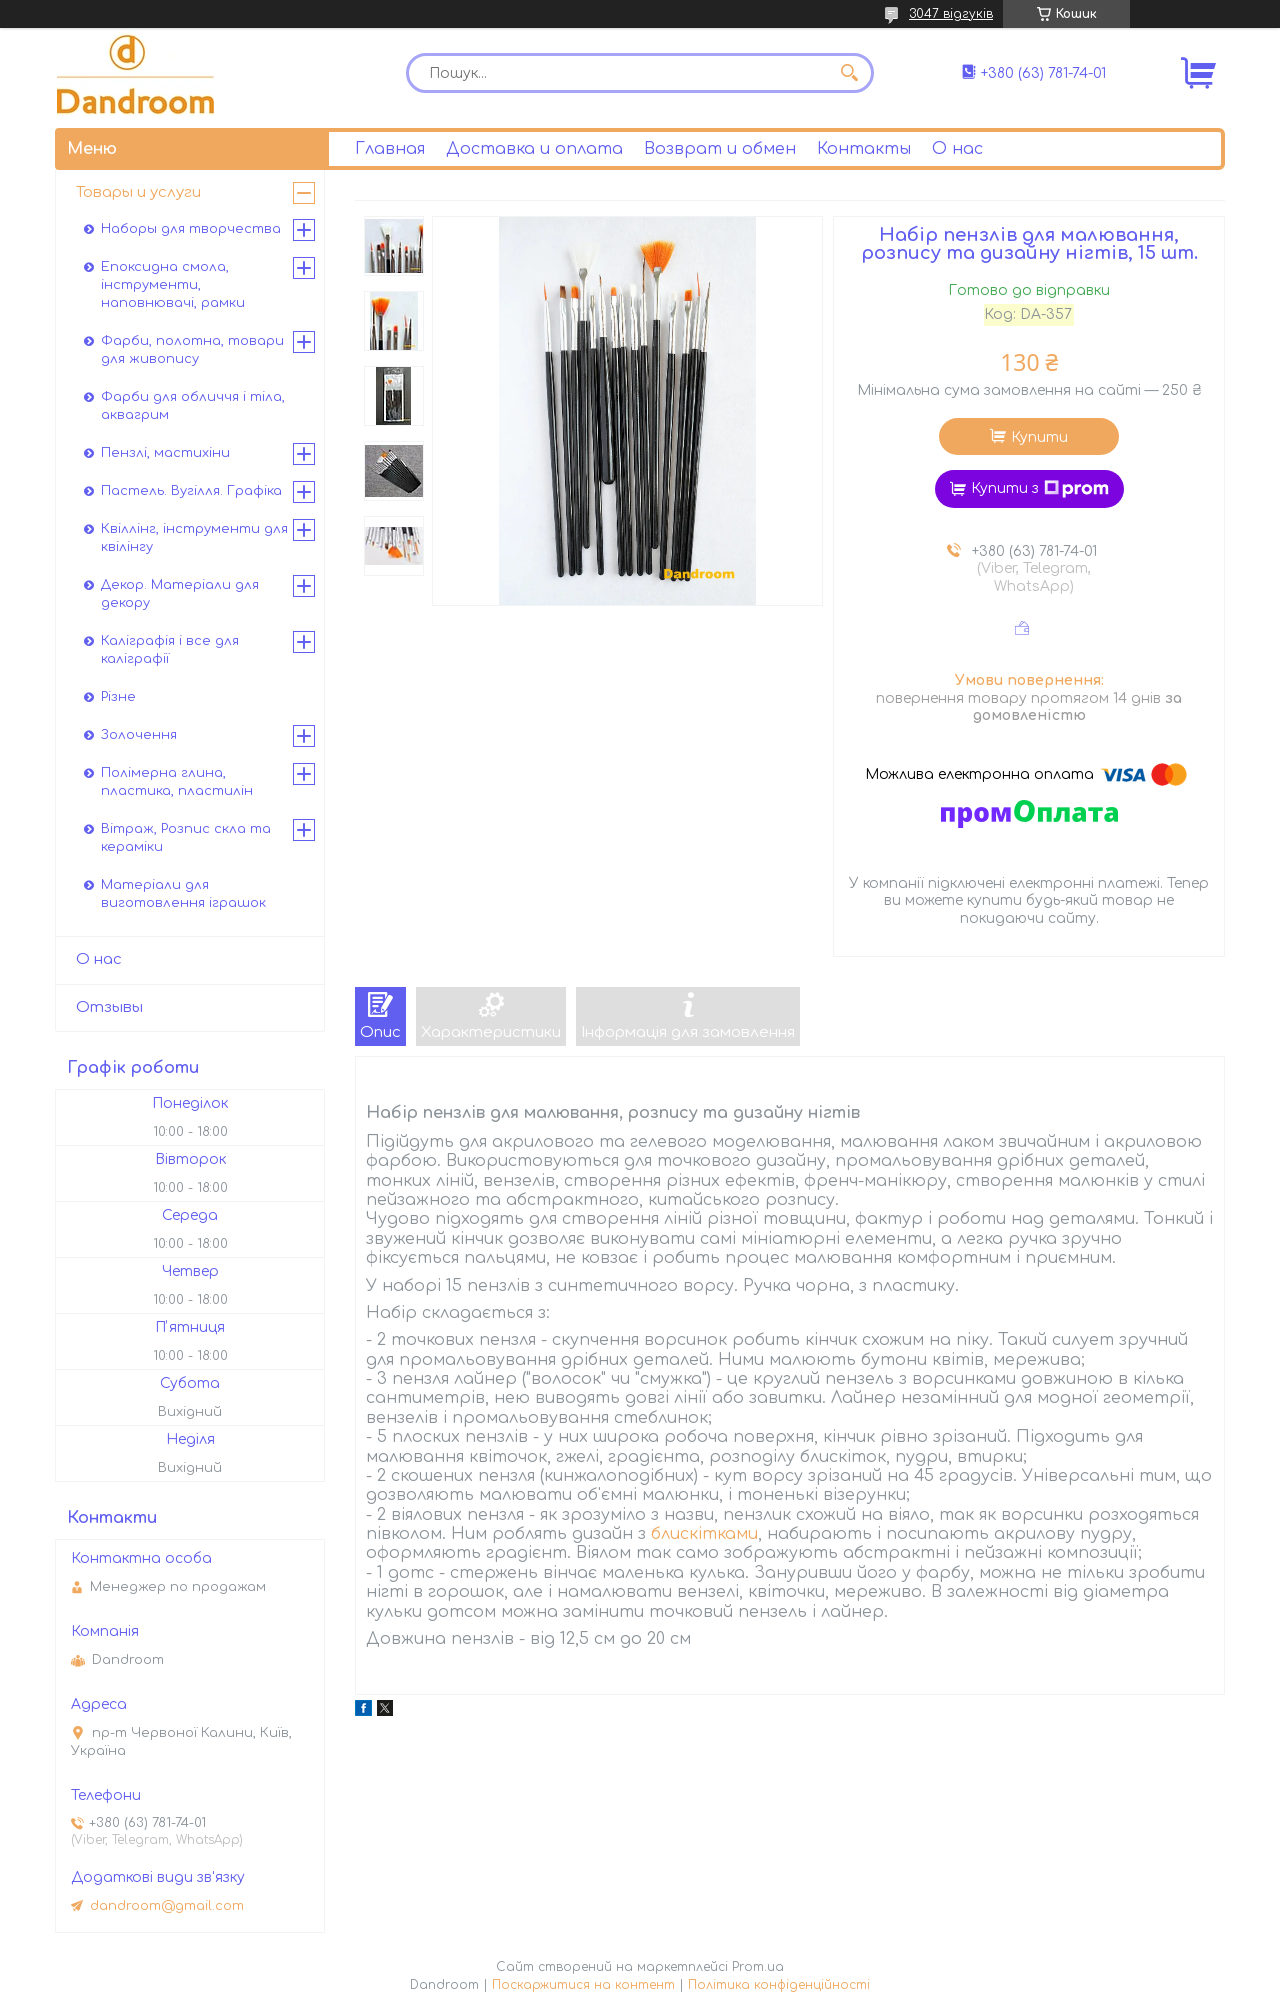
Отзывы (109, 1007)
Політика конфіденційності (779, 1985)
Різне (118, 697)
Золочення (139, 735)
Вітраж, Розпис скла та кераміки (186, 838)
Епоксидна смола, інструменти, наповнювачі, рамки (173, 285)
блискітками (704, 1534)
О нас (957, 149)
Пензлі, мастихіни (165, 453)
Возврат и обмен (720, 149)
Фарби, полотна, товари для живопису (192, 350)
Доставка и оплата (534, 149)
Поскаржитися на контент (583, 1985)
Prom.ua (758, 1967)
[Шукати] (849, 73)
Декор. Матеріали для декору (180, 594)
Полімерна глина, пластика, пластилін (177, 782)
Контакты (864, 149)
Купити (1039, 437)
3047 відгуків (951, 14)
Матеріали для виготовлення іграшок (183, 894)
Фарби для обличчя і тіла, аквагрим (193, 406)
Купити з (1040, 489)
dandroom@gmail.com (167, 1906)
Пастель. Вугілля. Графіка (191, 491)
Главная (390, 149)
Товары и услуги (138, 192)
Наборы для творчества (191, 229)
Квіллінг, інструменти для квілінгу (194, 538)
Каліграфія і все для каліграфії (170, 650)
